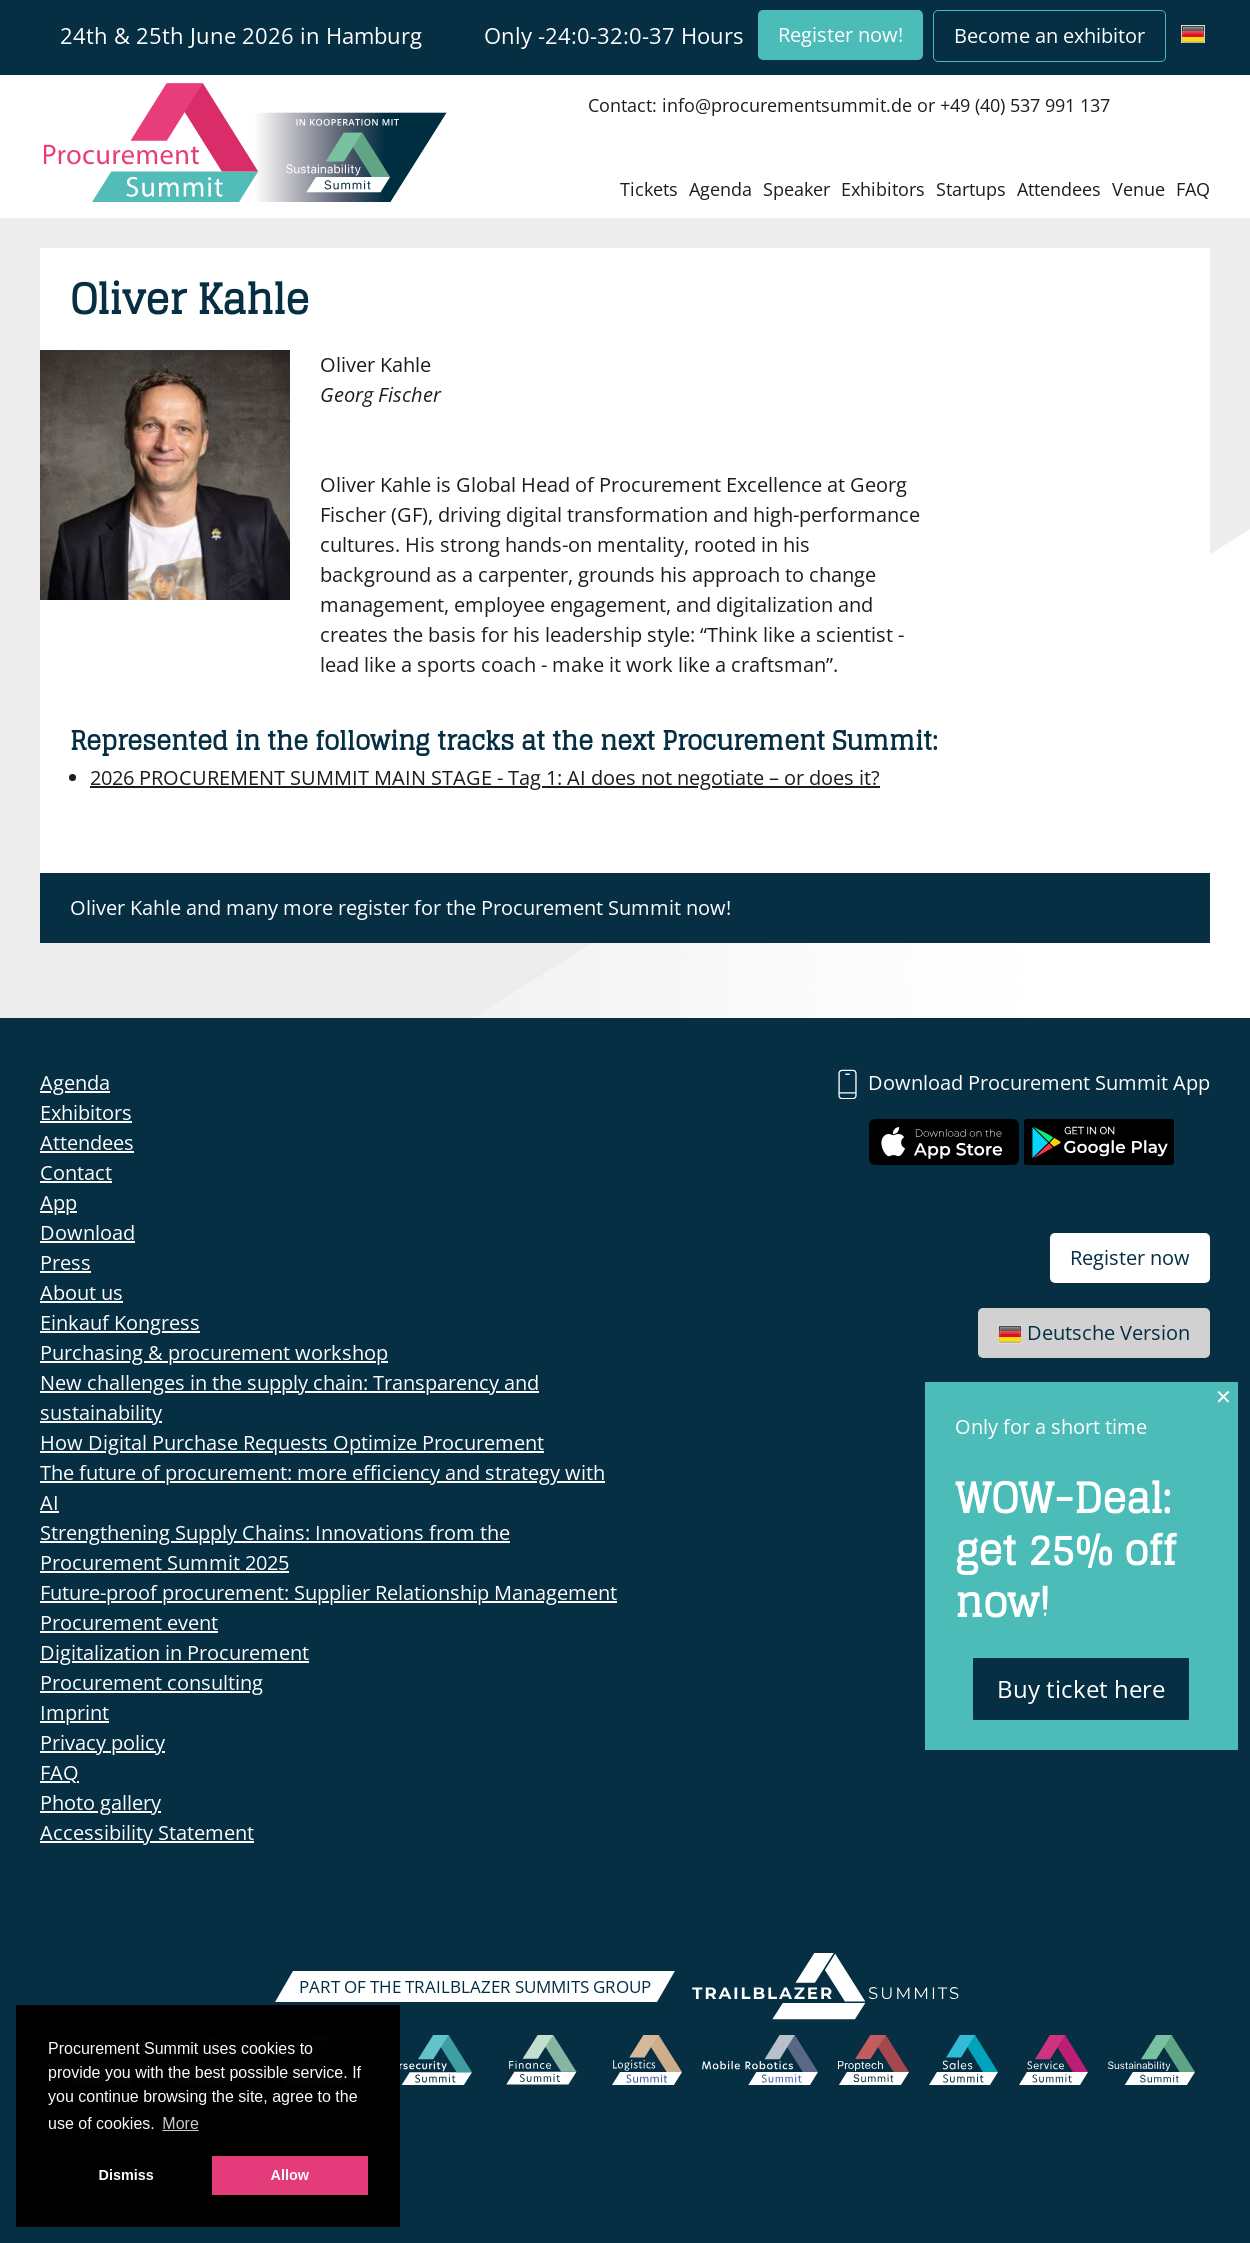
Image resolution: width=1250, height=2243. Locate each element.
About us (81, 1292)
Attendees (1059, 189)
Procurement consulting (151, 1682)
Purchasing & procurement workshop (214, 1352)
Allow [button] (290, 2175)
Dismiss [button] (126, 2175)
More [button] (180, 2123)
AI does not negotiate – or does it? (485, 777)
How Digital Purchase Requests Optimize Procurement (292, 1442)
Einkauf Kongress (120, 1322)
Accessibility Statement (147, 1832)
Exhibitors (883, 189)
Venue (1138, 189)
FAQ (1193, 189)
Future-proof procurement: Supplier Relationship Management (328, 1592)
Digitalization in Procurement (174, 1652)
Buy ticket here (1081, 1688)
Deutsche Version (1094, 1332)
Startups (971, 189)
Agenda (720, 189)
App (58, 1202)
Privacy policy (102, 1742)
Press (65, 1262)
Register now (1130, 1257)
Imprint (74, 1712)
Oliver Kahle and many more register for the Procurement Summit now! (400, 907)
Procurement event (129, 1622)
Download (87, 1232)
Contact (76, 1172)
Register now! (840, 34)
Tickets (649, 189)
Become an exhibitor (1049, 35)
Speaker (796, 189)
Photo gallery (100, 1802)
